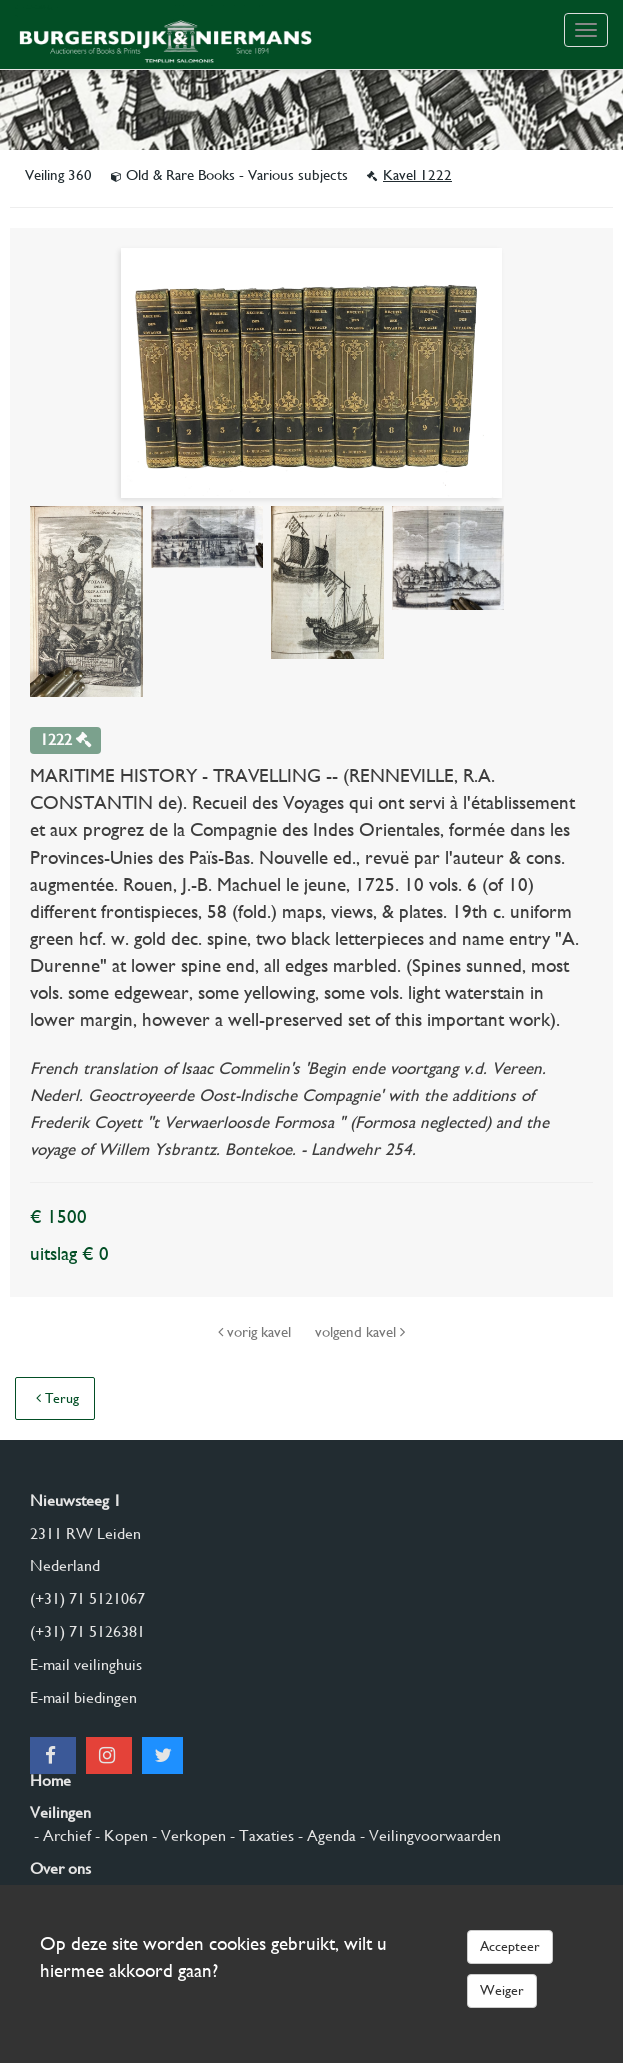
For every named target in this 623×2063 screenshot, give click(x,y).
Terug (57, 1398)
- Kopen (119, 1835)
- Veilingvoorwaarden (428, 1835)
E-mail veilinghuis (86, 1664)
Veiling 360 (60, 175)
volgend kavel (360, 1332)
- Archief (60, 1835)
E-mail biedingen (83, 1697)
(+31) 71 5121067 (87, 1598)
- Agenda (325, 1835)
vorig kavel (256, 1332)
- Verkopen (187, 1835)
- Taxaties (260, 1835)
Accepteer (510, 1946)
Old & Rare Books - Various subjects (231, 175)
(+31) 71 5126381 (87, 1631)
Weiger (502, 1990)
